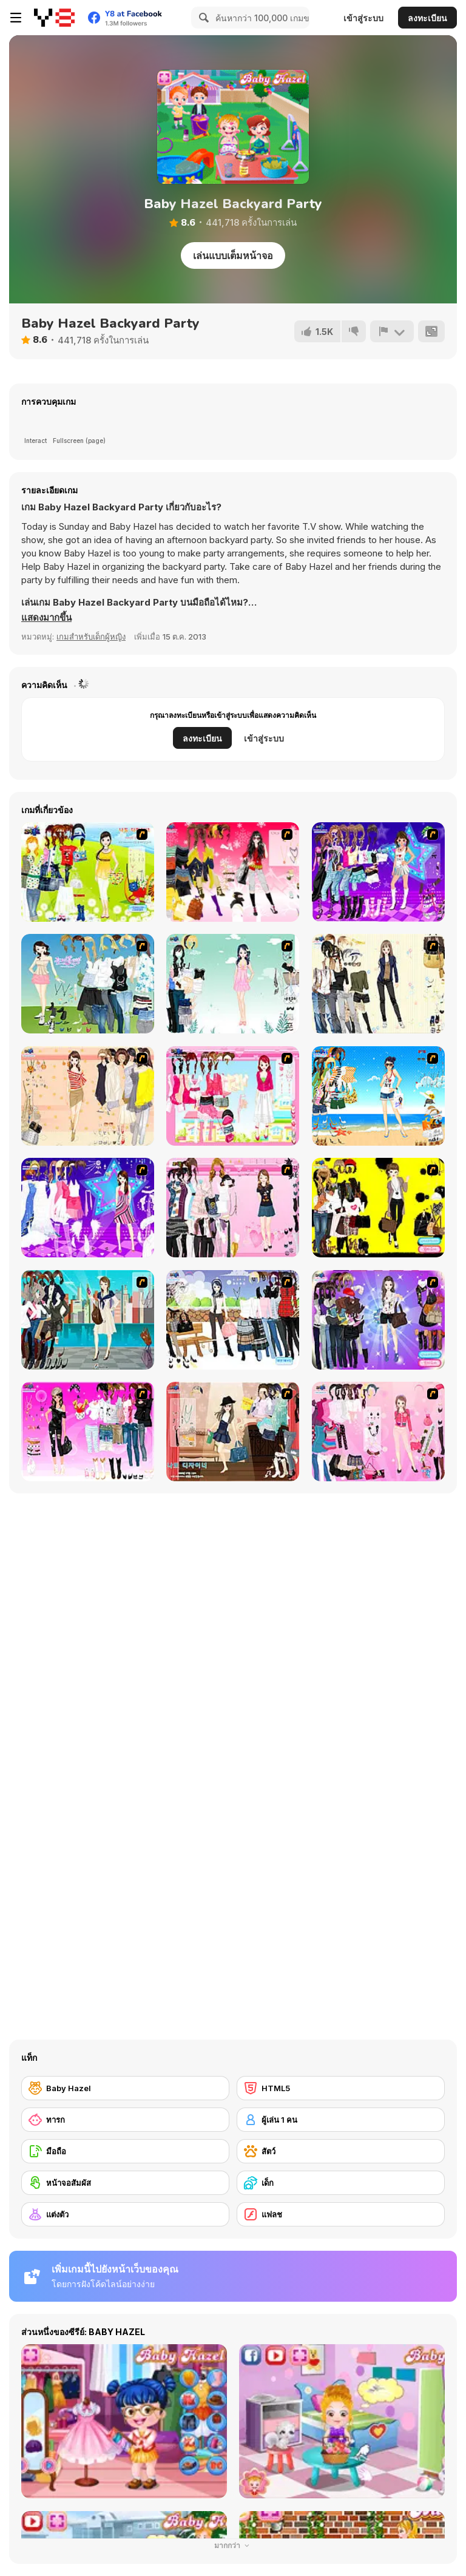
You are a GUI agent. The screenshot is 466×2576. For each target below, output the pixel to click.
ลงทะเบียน (427, 18)
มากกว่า (233, 2545)
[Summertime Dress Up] (378, 1096)
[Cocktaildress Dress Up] (87, 1096)
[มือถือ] (125, 2151)
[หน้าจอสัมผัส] (125, 2183)
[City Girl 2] (87, 1320)
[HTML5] (341, 2088)
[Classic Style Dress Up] (232, 1431)
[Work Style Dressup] (378, 983)
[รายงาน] (392, 331)
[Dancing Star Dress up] (378, 872)
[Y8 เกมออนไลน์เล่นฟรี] (54, 17)
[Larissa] (87, 1431)
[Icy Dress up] (232, 983)
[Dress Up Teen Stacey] (232, 872)
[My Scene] (87, 1207)
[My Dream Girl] (87, 983)
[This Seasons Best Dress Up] (378, 1207)
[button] (46, 617)
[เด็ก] (341, 2183)
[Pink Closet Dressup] (232, 1096)
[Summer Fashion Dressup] (232, 1207)
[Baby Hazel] (125, 2088)
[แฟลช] (341, 2214)
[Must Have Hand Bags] (87, 872)
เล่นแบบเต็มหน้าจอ (233, 255)
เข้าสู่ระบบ (363, 18)
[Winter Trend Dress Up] (232, 1320)
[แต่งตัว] (125, 2214)
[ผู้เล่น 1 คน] (341, 2120)
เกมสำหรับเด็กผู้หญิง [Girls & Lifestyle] (91, 636)
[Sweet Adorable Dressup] (378, 1431)
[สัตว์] (341, 2151)
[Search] (202, 18)
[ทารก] (125, 2120)
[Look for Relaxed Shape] (378, 1320)
